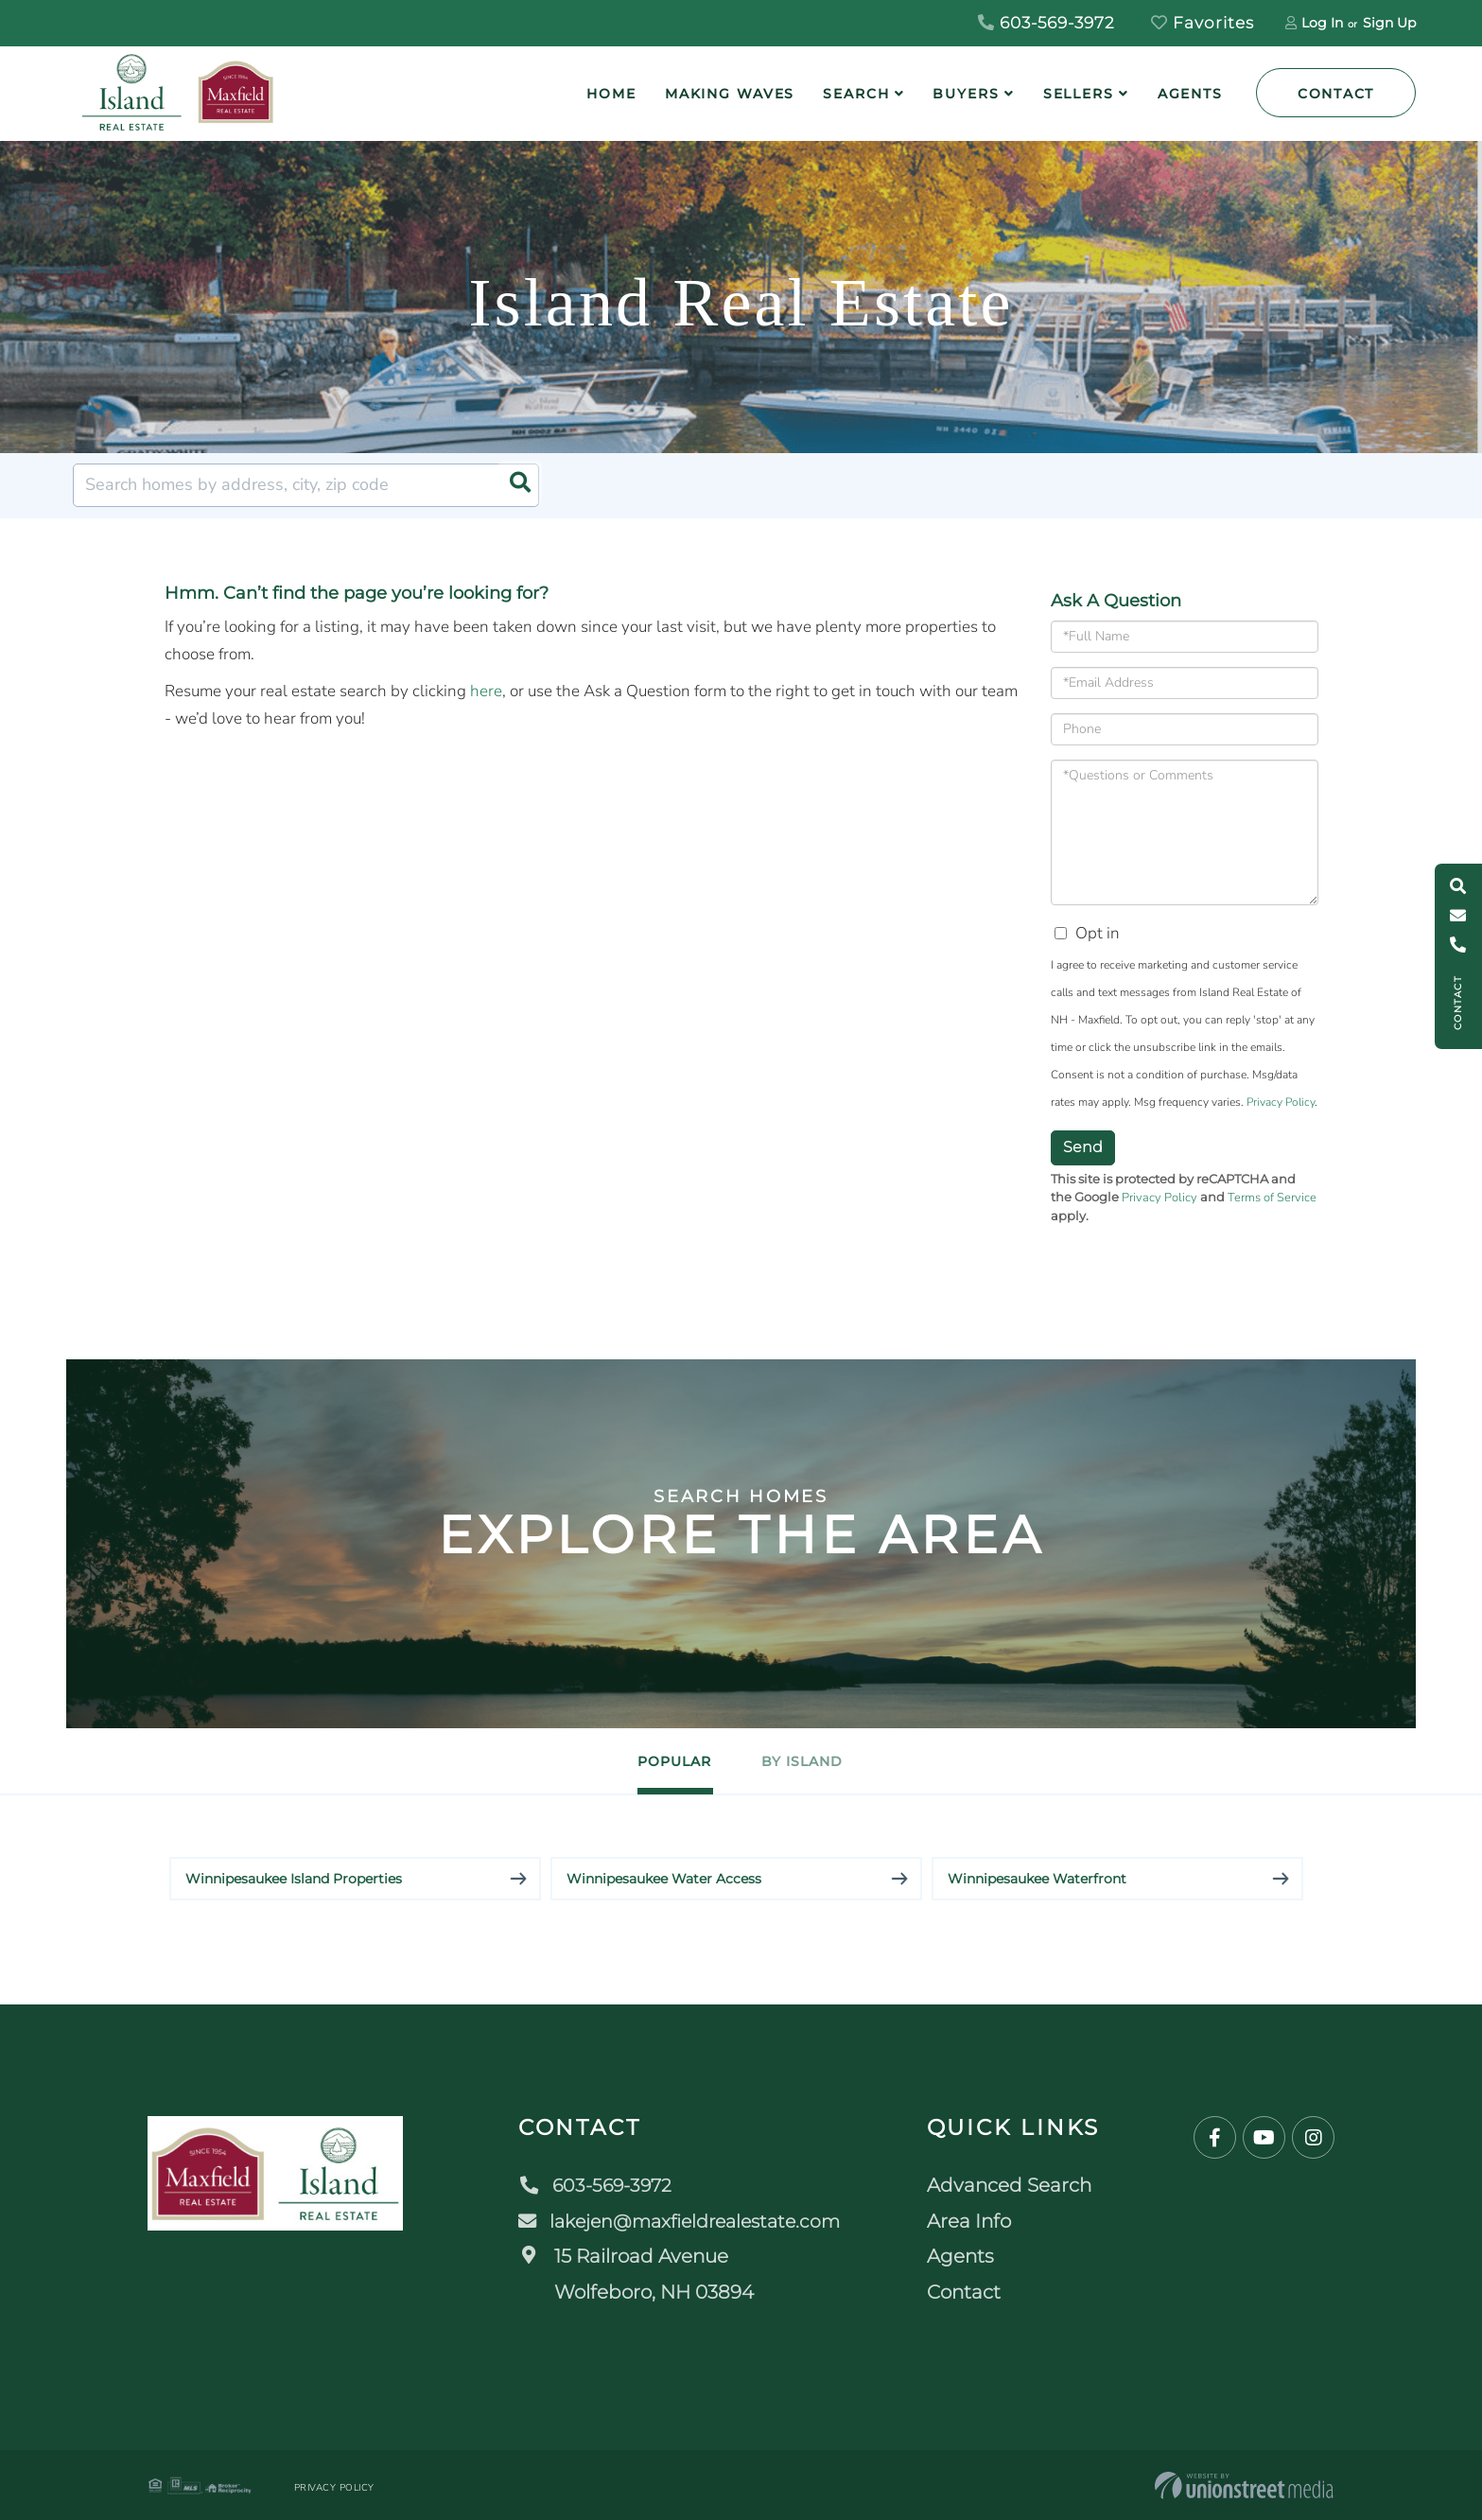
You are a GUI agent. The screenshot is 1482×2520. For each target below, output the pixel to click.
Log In (1322, 22)
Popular (663, 1761)
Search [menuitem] (856, 93)
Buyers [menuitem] (966, 93)
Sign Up (1389, 22)
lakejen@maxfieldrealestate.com (681, 2220)
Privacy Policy (1281, 1102)
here (486, 691)
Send (1083, 1147)
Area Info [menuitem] (975, 2220)
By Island (815, 1761)
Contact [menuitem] (970, 2291)
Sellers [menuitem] (1078, 93)
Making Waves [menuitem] (730, 93)
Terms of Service (1272, 1197)
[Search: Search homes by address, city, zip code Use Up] (306, 485)
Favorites (1202, 22)
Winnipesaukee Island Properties (293, 1877)
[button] (517, 485)
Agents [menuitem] (1190, 93)
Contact (1336, 93)
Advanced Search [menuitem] (1015, 2185)
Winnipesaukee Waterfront (1037, 1877)
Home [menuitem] (611, 93)
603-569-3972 (1046, 22)
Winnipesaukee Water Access (664, 1877)
